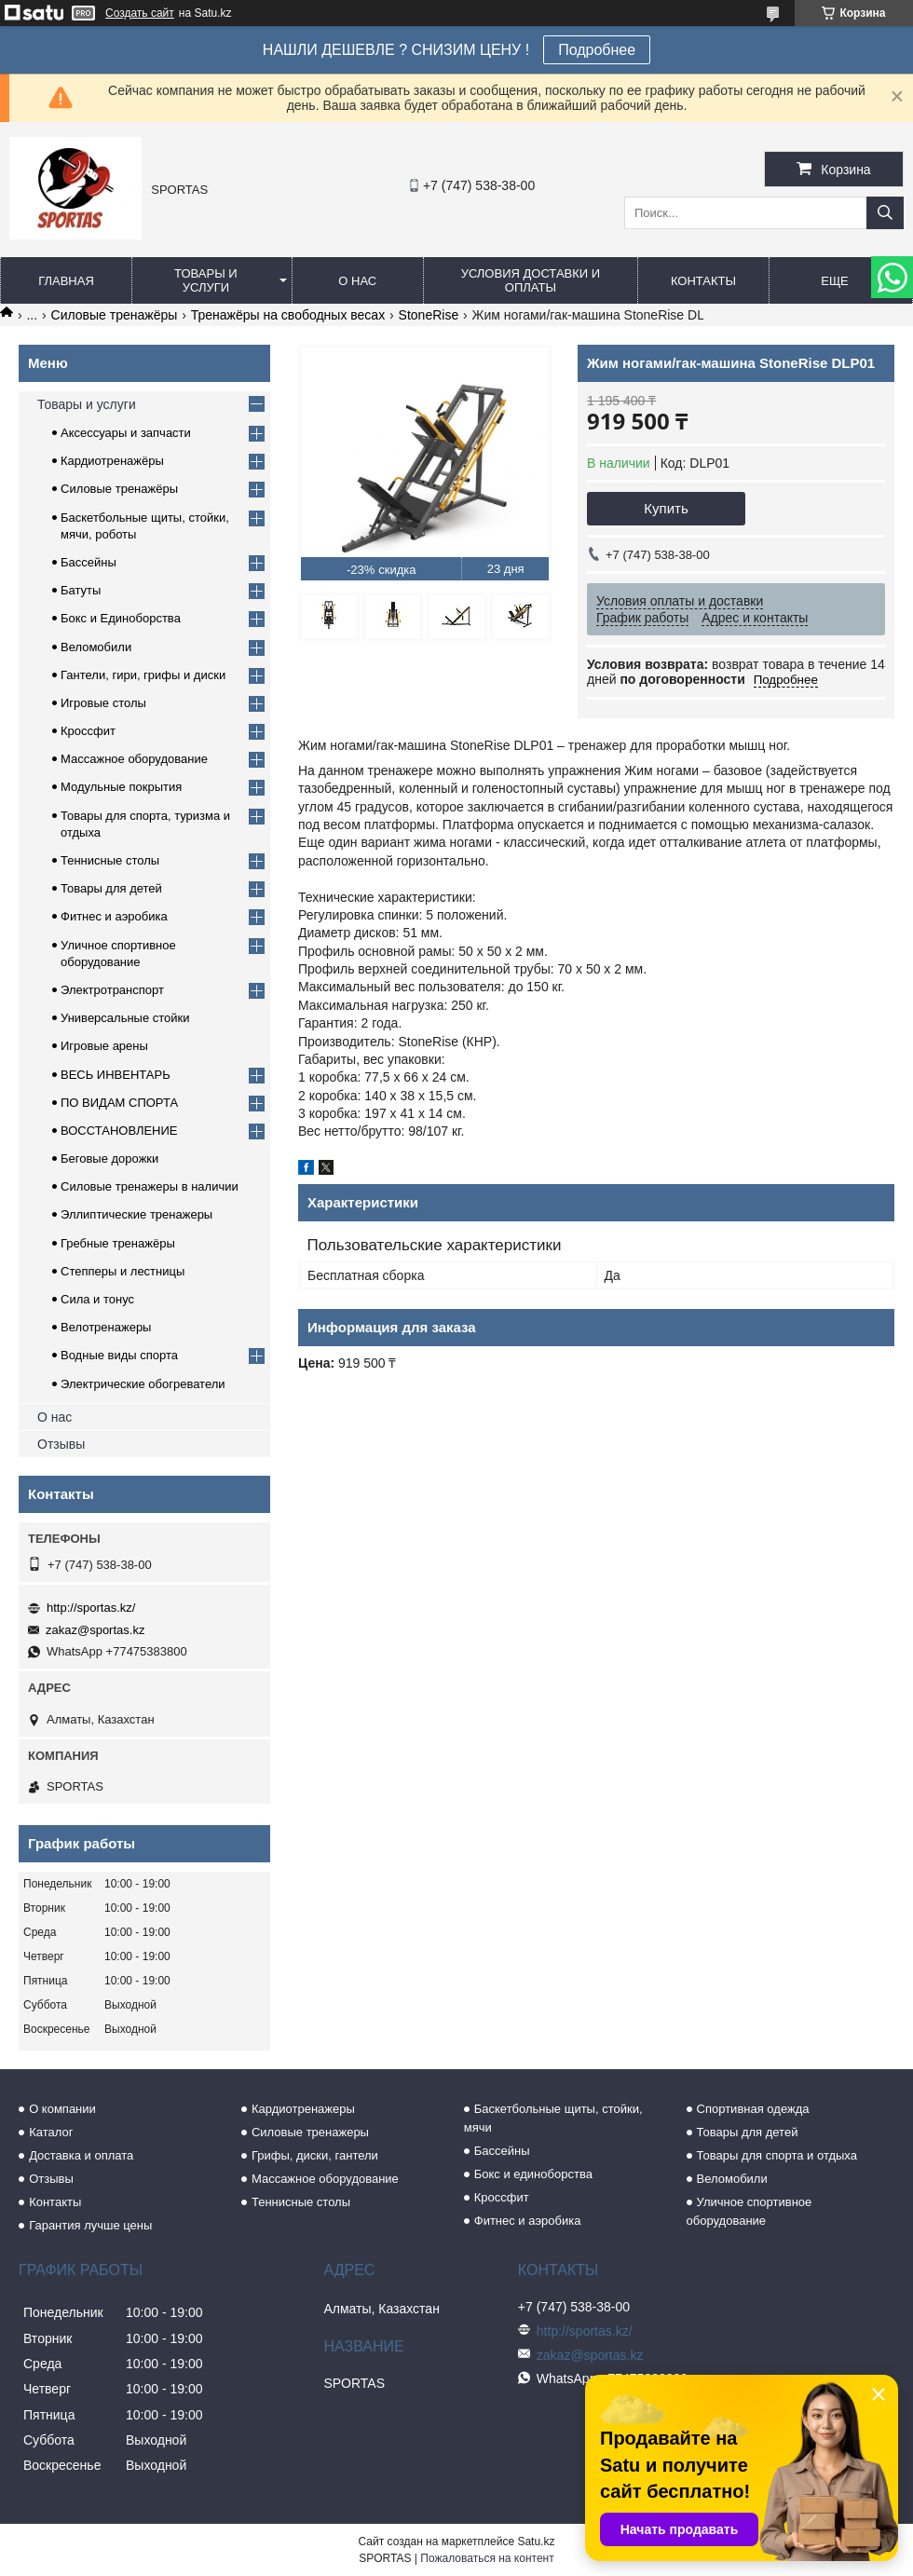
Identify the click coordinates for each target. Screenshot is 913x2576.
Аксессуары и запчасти (126, 433)
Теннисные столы (110, 860)
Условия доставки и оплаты (530, 280)
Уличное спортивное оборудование (749, 2211)
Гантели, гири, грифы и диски (143, 675)
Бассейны (88, 562)
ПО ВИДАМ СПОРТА (119, 1103)
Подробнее (596, 50)
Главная (66, 281)
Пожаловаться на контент (486, 2558)
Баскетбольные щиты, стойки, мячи (553, 2118)
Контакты (703, 281)
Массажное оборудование (134, 759)
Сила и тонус (97, 1299)
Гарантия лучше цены (90, 2225)
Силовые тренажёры (114, 314)
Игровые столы (103, 703)
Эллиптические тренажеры (136, 1214)
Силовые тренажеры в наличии (149, 1186)
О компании (62, 2109)
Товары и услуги (206, 280)
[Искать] (885, 213)
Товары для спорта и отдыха (777, 2155)
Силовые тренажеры (310, 2132)
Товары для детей (111, 888)
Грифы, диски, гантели (315, 2155)
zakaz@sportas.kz (95, 1630)
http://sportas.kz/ (91, 1608)
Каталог (51, 2132)
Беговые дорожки (109, 1158)
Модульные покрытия (121, 787)
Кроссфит (88, 731)
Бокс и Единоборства (121, 618)
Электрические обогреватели (143, 1384)
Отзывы (61, 1444)
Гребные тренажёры (118, 1243)
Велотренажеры (106, 1327)
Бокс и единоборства (533, 2174)
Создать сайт (139, 13)
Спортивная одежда (753, 2109)
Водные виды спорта (119, 1355)
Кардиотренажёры (112, 461)
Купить (666, 508)
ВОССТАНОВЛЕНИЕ (119, 1131)
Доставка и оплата (81, 2155)
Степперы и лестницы (122, 1271)
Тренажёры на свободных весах (288, 314)
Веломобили (96, 647)
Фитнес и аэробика (114, 916)
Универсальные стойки (125, 1018)
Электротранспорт (112, 990)
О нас (357, 281)
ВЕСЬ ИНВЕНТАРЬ (115, 1075)
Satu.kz (535, 2541)
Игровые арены (104, 1046)
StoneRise (429, 314)
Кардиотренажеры (303, 2109)
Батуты (81, 590)
